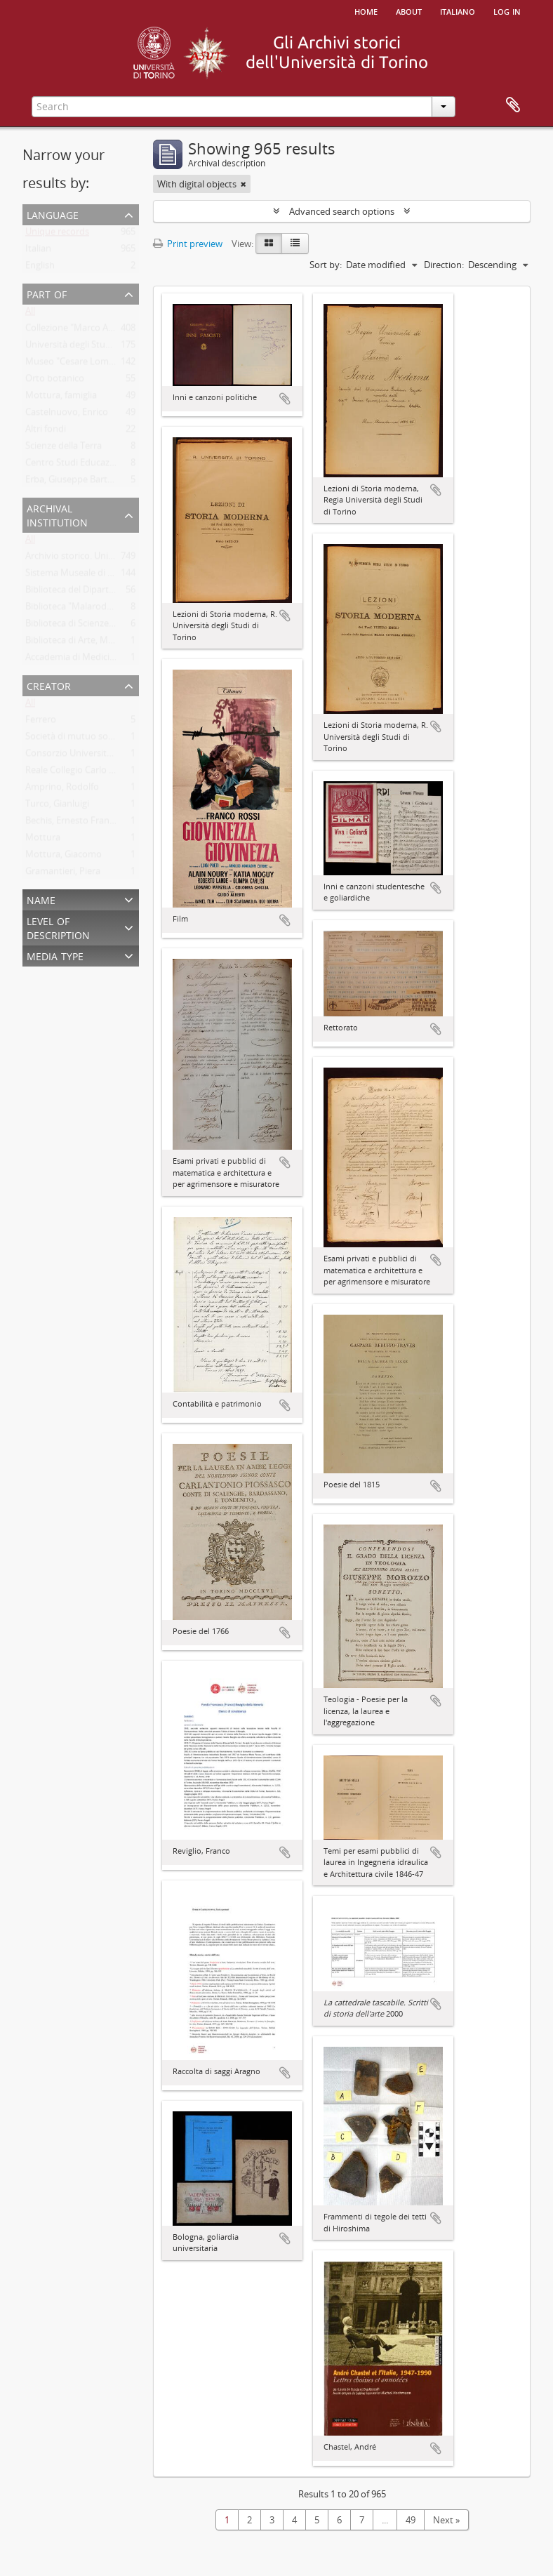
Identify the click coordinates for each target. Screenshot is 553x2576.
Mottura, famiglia (61, 398)
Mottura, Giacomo (63, 857)
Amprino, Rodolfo (62, 789)
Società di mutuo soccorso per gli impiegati (114, 739)
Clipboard (513, 105)
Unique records (57, 234)
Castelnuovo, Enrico (66, 415)
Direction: (444, 264)
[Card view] (268, 243)
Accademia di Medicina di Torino (92, 659)
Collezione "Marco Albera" (79, 330)
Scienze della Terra (63, 448)
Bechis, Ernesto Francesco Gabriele (97, 823)
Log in (507, 10)
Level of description (58, 926)
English (40, 268)
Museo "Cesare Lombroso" (81, 364)
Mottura (42, 840)
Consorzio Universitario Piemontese (100, 756)
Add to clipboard (285, 399)
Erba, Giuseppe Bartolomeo (82, 482)
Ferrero (40, 722)
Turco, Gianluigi (57, 806)
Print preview (187, 243)
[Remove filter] (243, 184)
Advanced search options (342, 211)
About (409, 10)
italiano (457, 10)
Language (53, 213)
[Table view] (295, 243)
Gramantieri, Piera (62, 874)
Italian (38, 251)
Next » (446, 2520)
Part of (47, 293)
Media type (55, 954)
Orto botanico (54, 381)
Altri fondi (45, 431)
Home (366, 10)
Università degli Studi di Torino (88, 347)
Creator (49, 684)
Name (41, 898)
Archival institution (57, 514)
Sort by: (325, 264)
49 (410, 2520)
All (30, 313)
